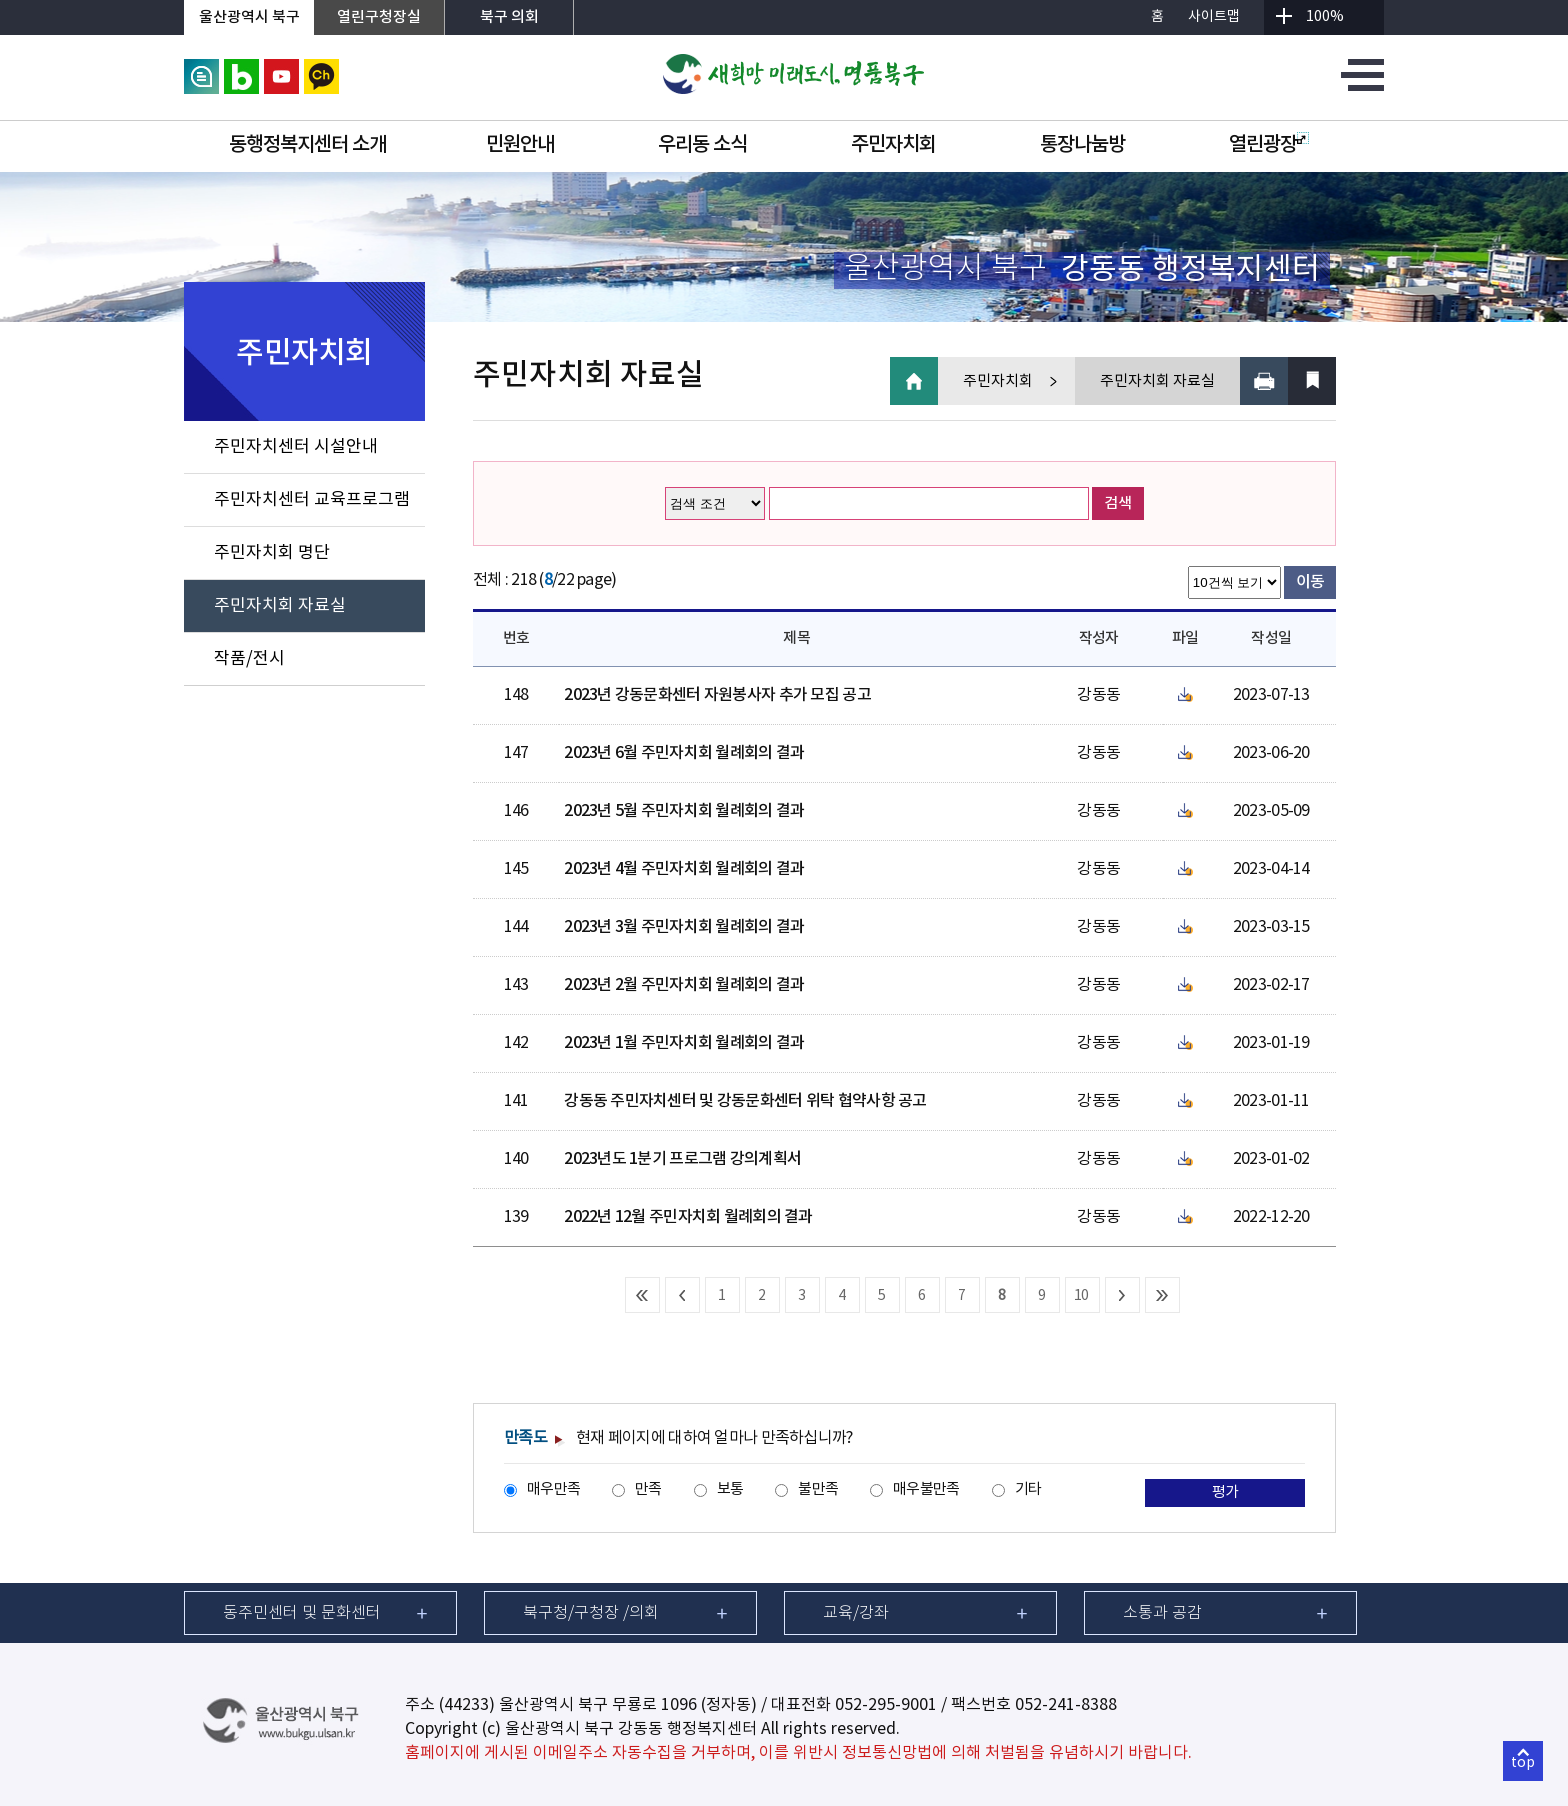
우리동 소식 (702, 145)
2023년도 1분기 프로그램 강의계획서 (682, 1159)
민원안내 (520, 145)
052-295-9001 (886, 1705)
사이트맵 (1214, 17)
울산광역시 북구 (249, 17)
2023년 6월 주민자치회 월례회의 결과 (684, 753)
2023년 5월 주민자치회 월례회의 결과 (684, 811)
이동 (1310, 582)
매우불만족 (926, 1489)
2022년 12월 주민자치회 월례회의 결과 (688, 1217)
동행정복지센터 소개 (307, 145)
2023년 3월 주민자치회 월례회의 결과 (684, 927)
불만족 (818, 1489)
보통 (730, 1489)
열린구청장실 (379, 17)
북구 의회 (509, 17)
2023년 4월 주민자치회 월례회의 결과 (684, 869)
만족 (648, 1489)
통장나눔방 (1082, 145)
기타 (1028, 1489)
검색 (1118, 503)
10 (1081, 1296)
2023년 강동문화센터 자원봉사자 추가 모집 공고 (717, 695)
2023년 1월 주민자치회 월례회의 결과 (684, 1043)
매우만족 (553, 1489)
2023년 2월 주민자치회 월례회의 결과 (684, 985)
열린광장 (1269, 145)
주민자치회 (893, 145)
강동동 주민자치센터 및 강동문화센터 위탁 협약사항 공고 (745, 1101)
